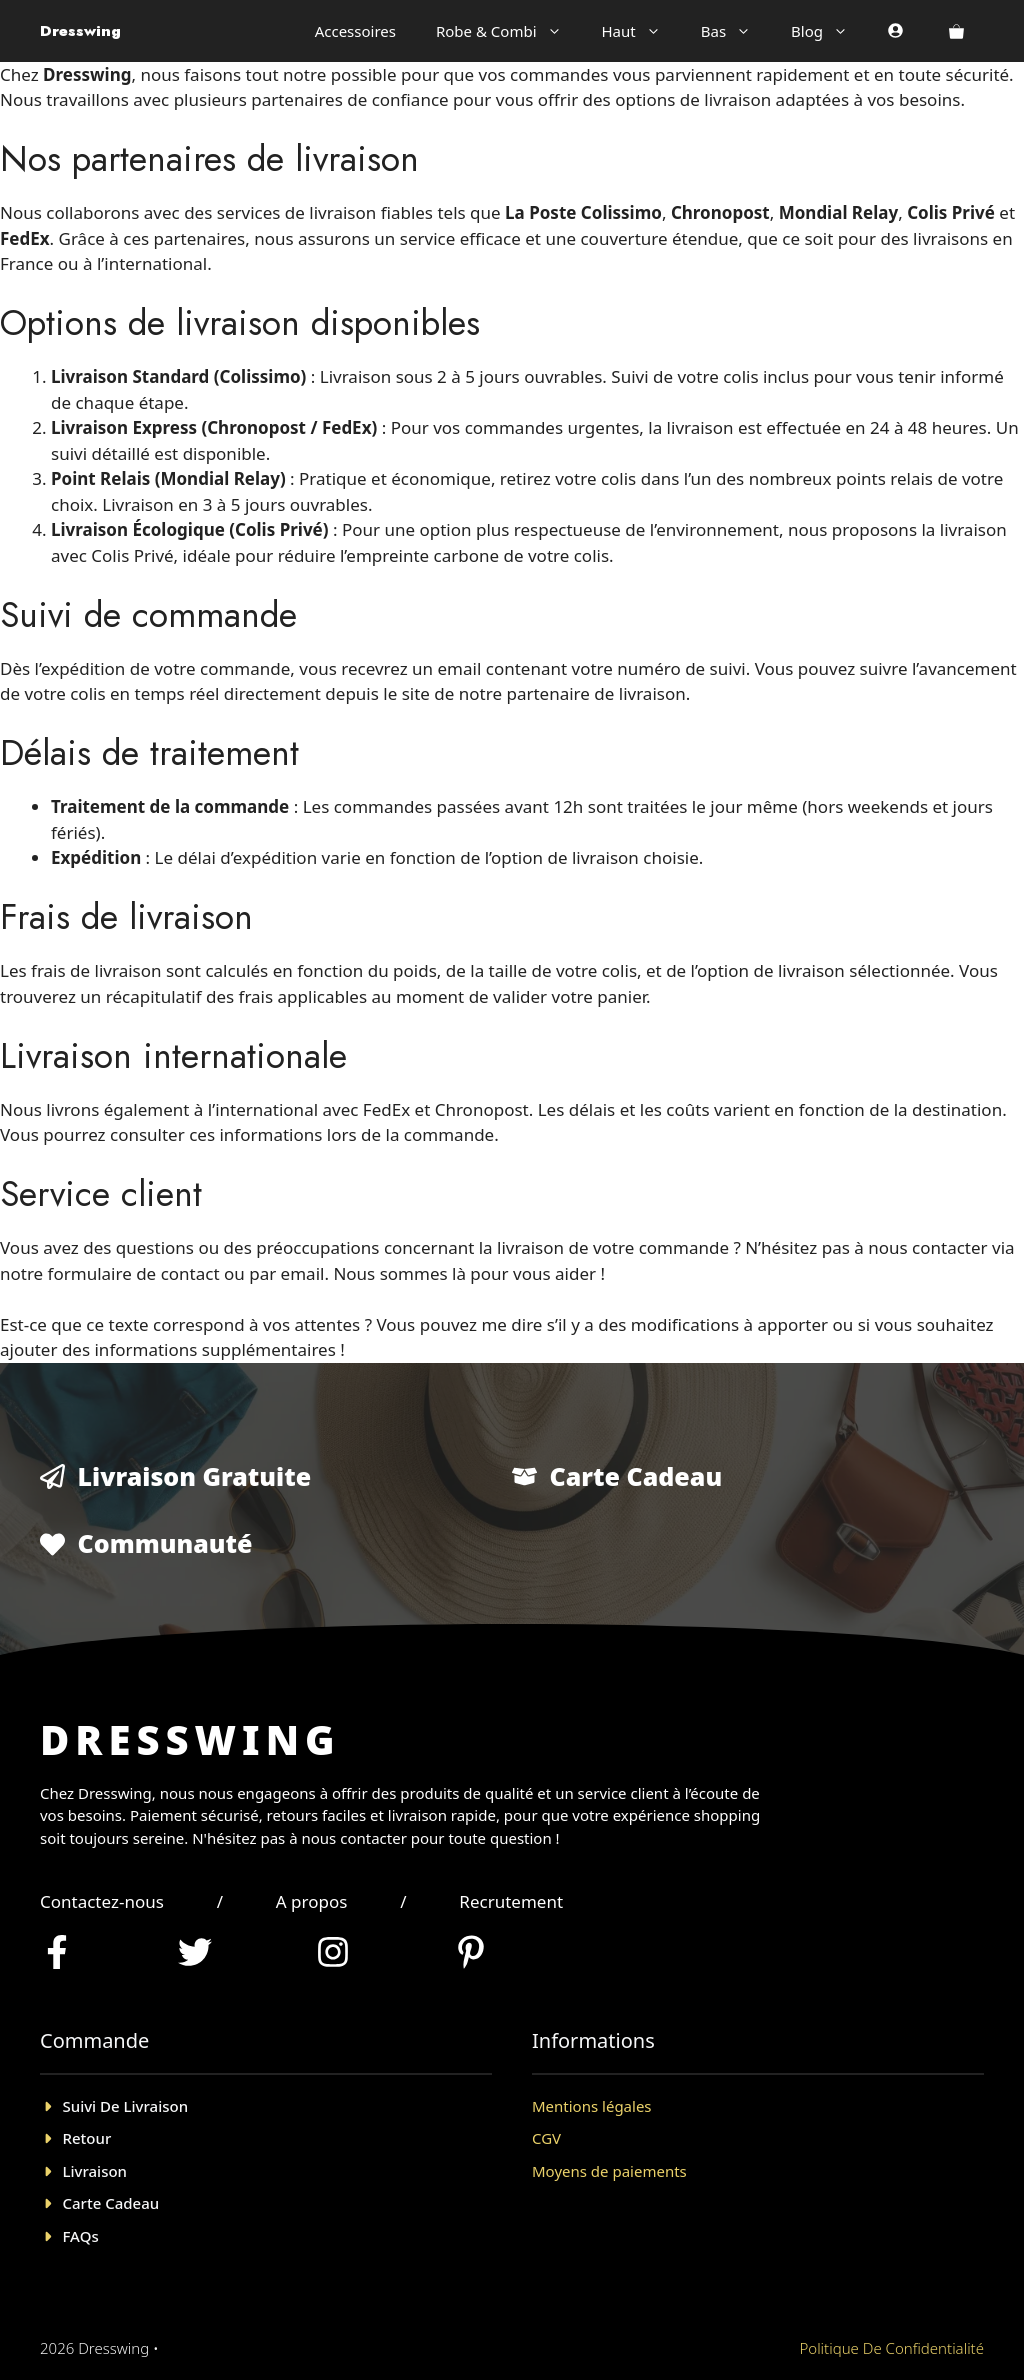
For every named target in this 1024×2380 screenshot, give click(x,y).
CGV (546, 2138)
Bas (736, 31)
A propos (312, 1901)
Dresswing (80, 31)
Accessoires (355, 31)
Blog (829, 31)
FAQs (81, 2236)
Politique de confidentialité (891, 2348)
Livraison (95, 2171)
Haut (641, 31)
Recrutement (511, 1901)
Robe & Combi (509, 31)
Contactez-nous (102, 1901)
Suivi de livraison (126, 2106)
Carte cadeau (111, 2203)
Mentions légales (592, 2106)
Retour (87, 2138)
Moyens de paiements (609, 2171)
